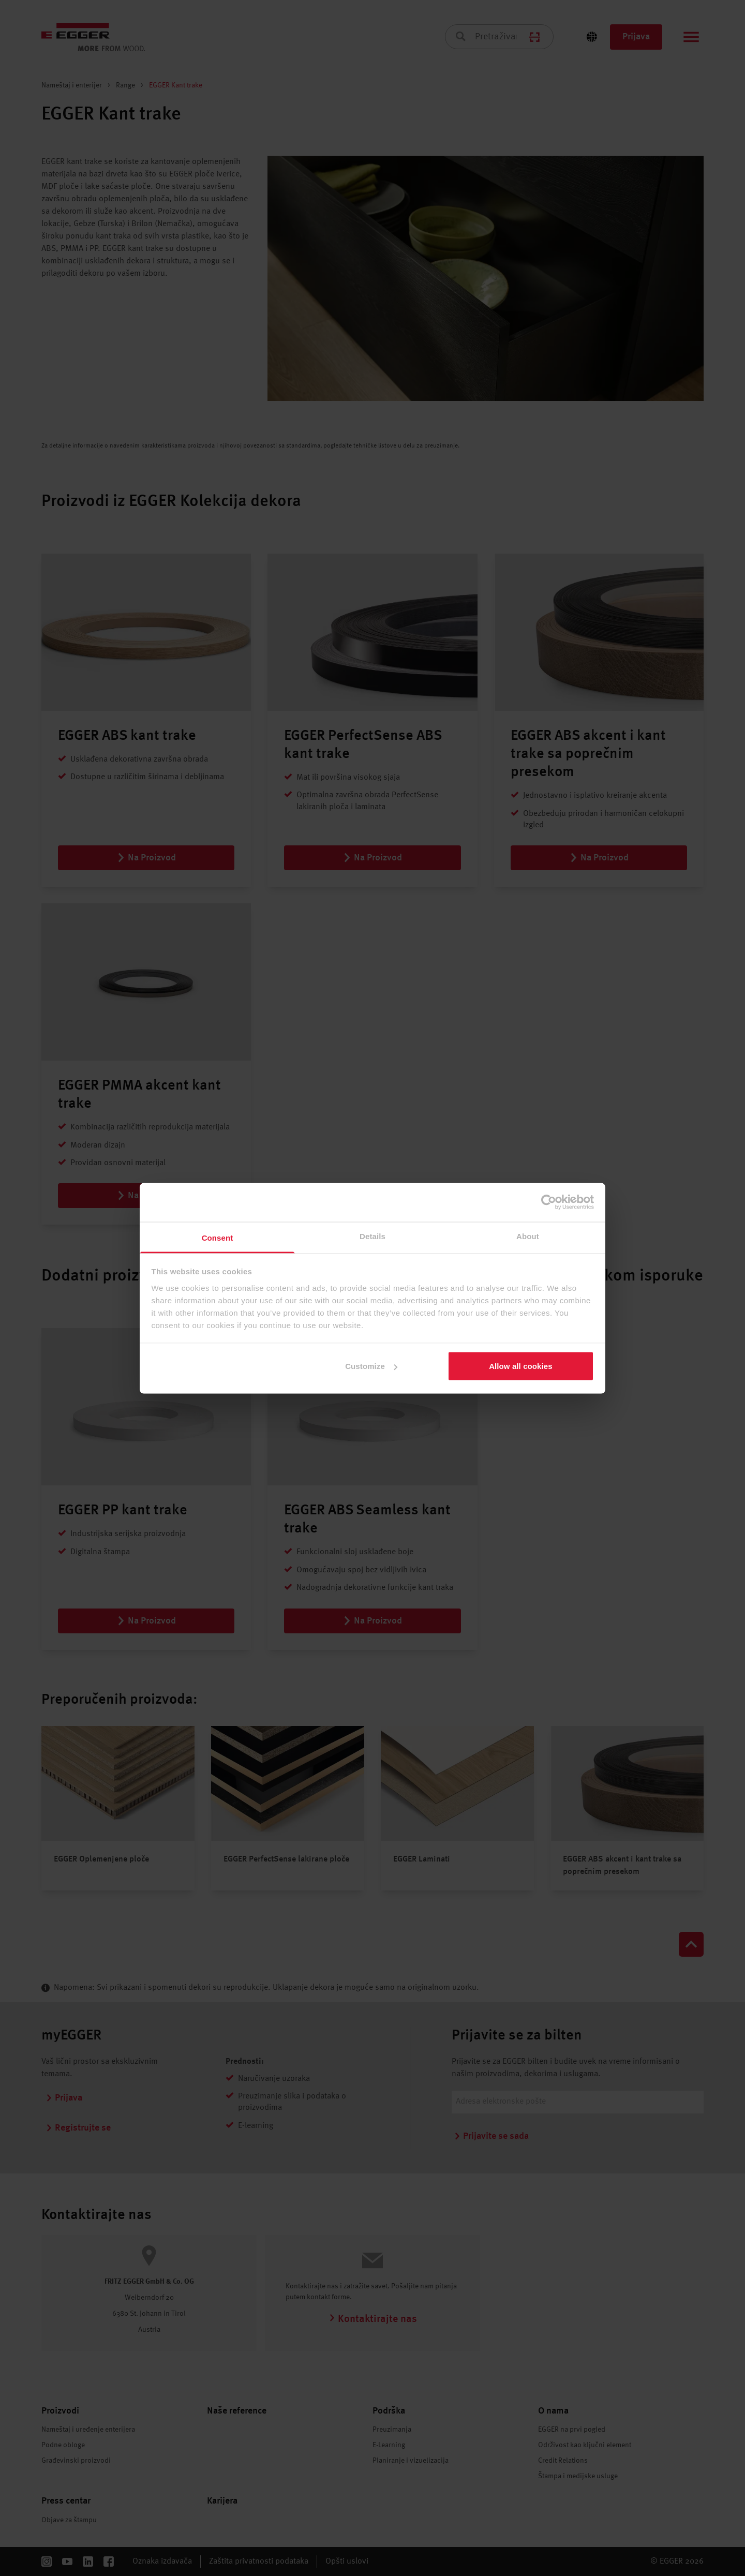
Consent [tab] (217, 1237)
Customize (371, 1366)
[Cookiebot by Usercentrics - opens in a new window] (548, 1202)
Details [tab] (372, 1235)
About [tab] (527, 1235)
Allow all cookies (521, 1366)
